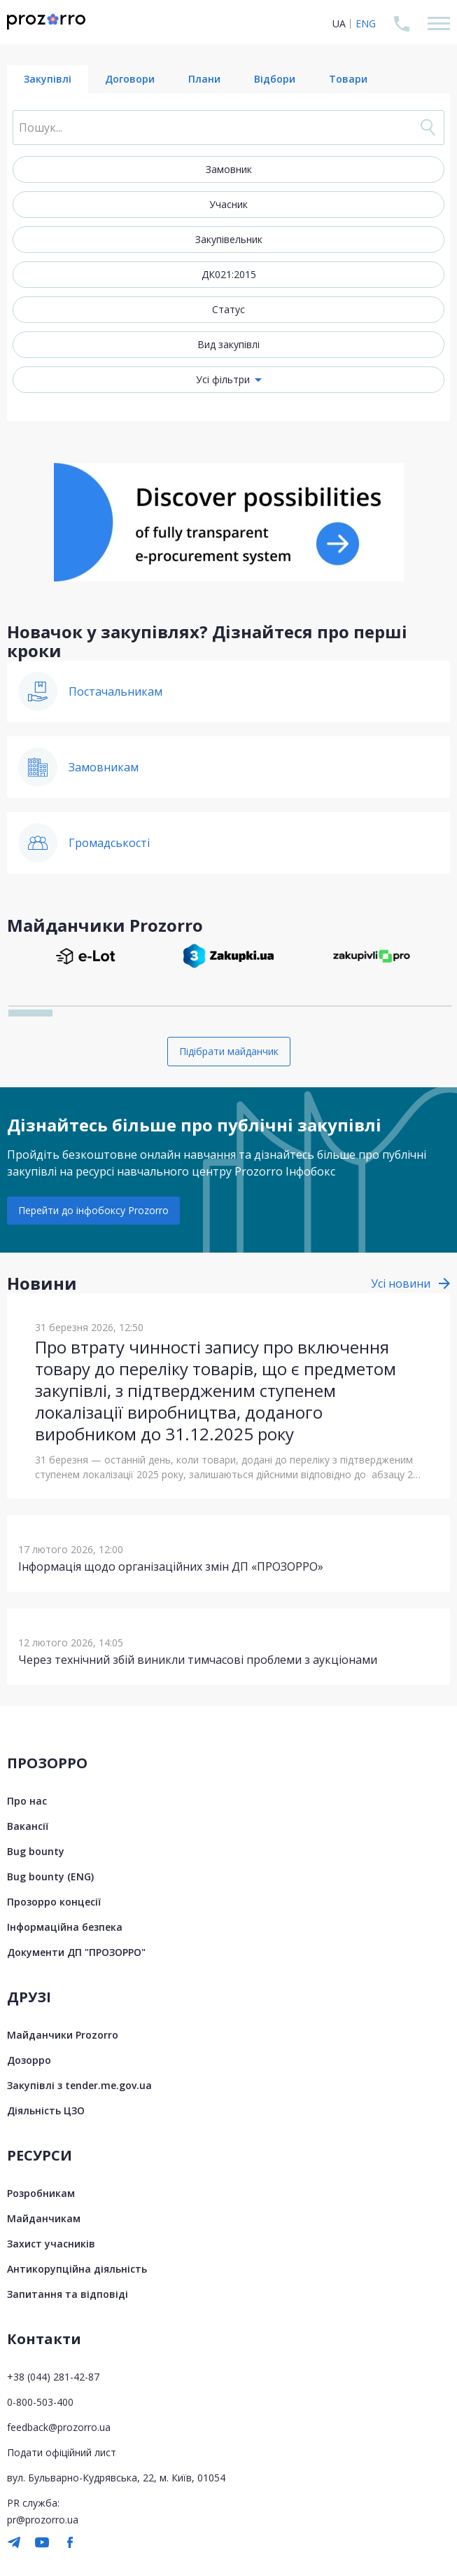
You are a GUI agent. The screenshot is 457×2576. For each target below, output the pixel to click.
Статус (228, 309)
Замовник (229, 169)
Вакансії (27, 1826)
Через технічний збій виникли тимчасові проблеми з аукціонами (197, 1659)
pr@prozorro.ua (42, 2519)
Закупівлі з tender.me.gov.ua (79, 2085)
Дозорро (29, 2060)
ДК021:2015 (229, 274)
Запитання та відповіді (67, 2294)
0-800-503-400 (40, 2402)
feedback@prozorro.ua (59, 2427)
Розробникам (41, 2193)
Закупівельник (228, 239)
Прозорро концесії (54, 1901)
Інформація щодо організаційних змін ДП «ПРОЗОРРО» (170, 1566)
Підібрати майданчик (229, 1051)
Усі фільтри (223, 379)
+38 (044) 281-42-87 (53, 2376)
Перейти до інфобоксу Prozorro (93, 1210)
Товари (348, 78)
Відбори (274, 78)
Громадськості (109, 842)
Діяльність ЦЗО (46, 2110)
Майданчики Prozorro (62, 2034)
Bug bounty (35, 1851)
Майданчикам (43, 2218)
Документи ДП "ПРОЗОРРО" (76, 1952)
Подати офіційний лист (61, 2452)
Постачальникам (115, 691)
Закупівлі (47, 78)
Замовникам (104, 767)
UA (339, 23)
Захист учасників (51, 2243)
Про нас (27, 1800)
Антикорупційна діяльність (77, 2268)
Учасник (228, 204)
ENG (366, 23)
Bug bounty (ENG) (50, 1876)
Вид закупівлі (228, 344)
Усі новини (400, 1283)
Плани (204, 78)
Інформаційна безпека (64, 1927)
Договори (130, 78)
